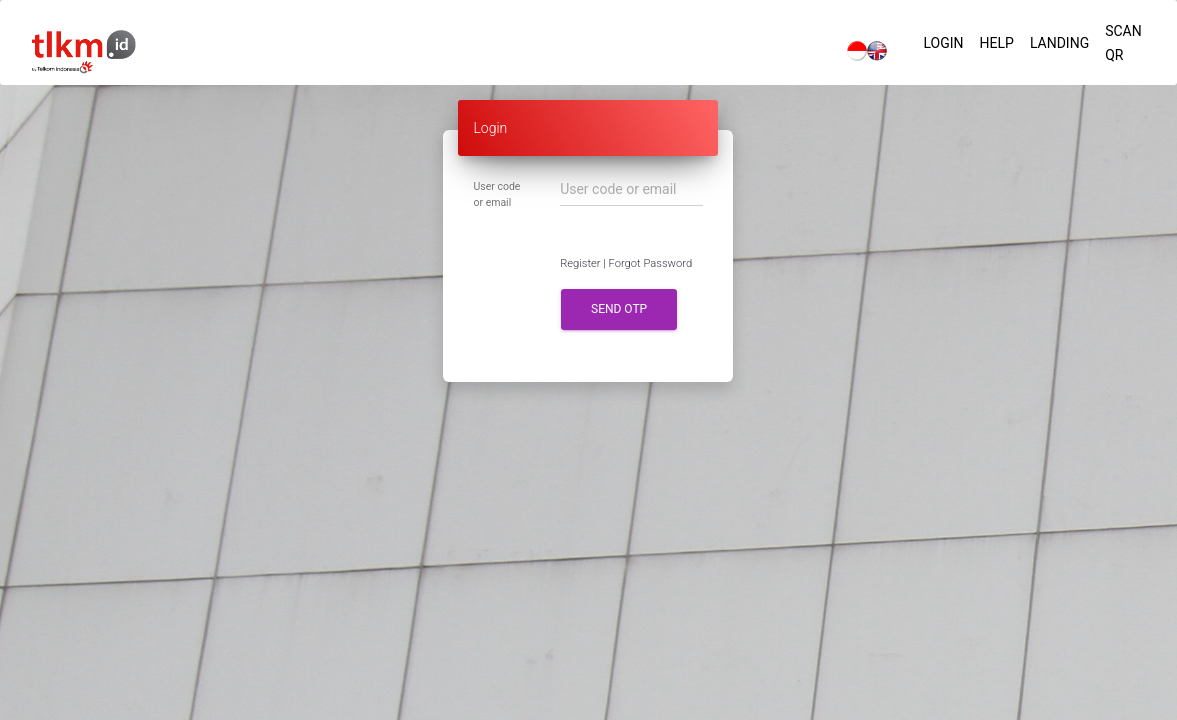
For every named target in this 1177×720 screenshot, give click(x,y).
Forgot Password (651, 263)
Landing (1059, 43)
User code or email (496, 194)
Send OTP (619, 309)
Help (997, 43)
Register (580, 263)
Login (943, 43)
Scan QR (1123, 43)
